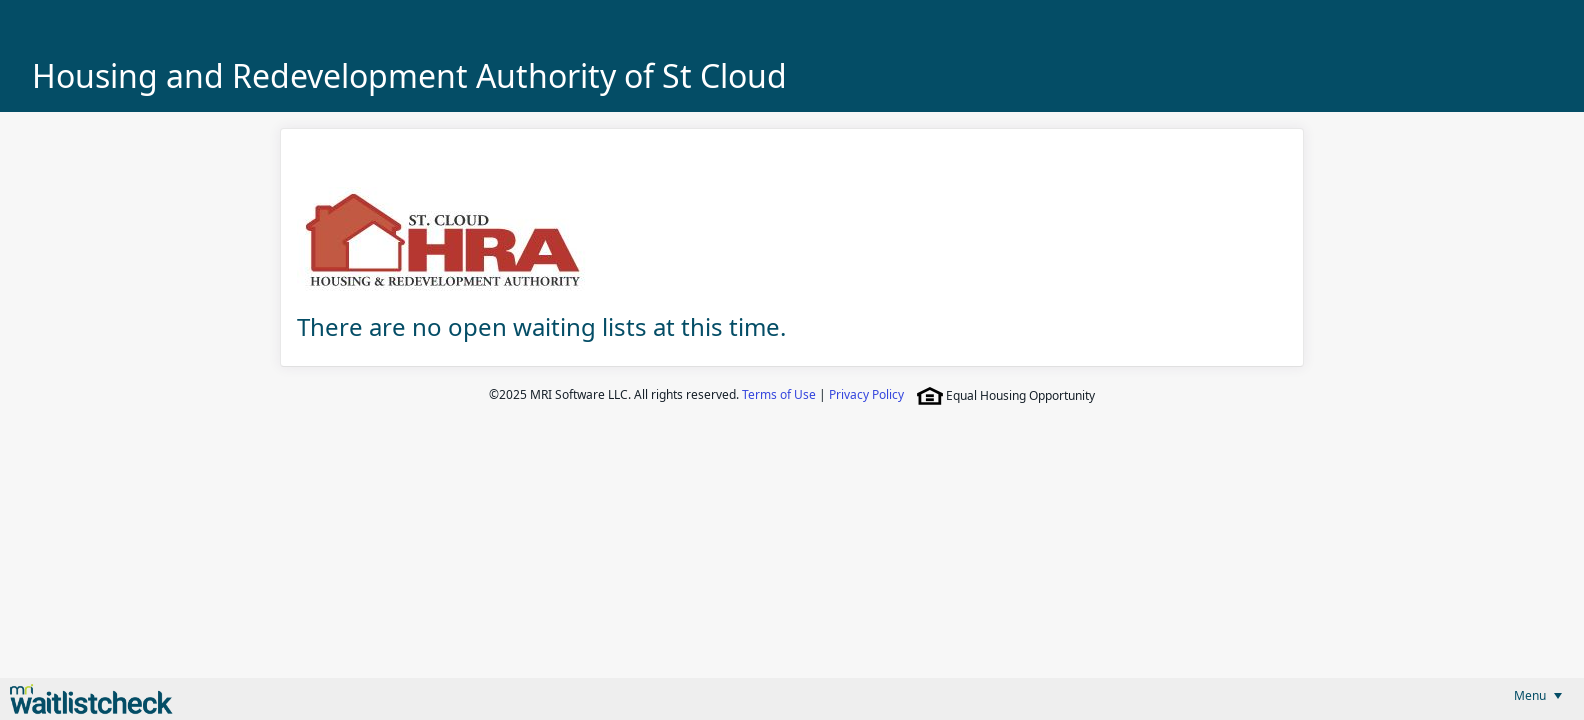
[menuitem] (1538, 695)
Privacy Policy (866, 394)
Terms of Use (779, 394)
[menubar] (1538, 695)
